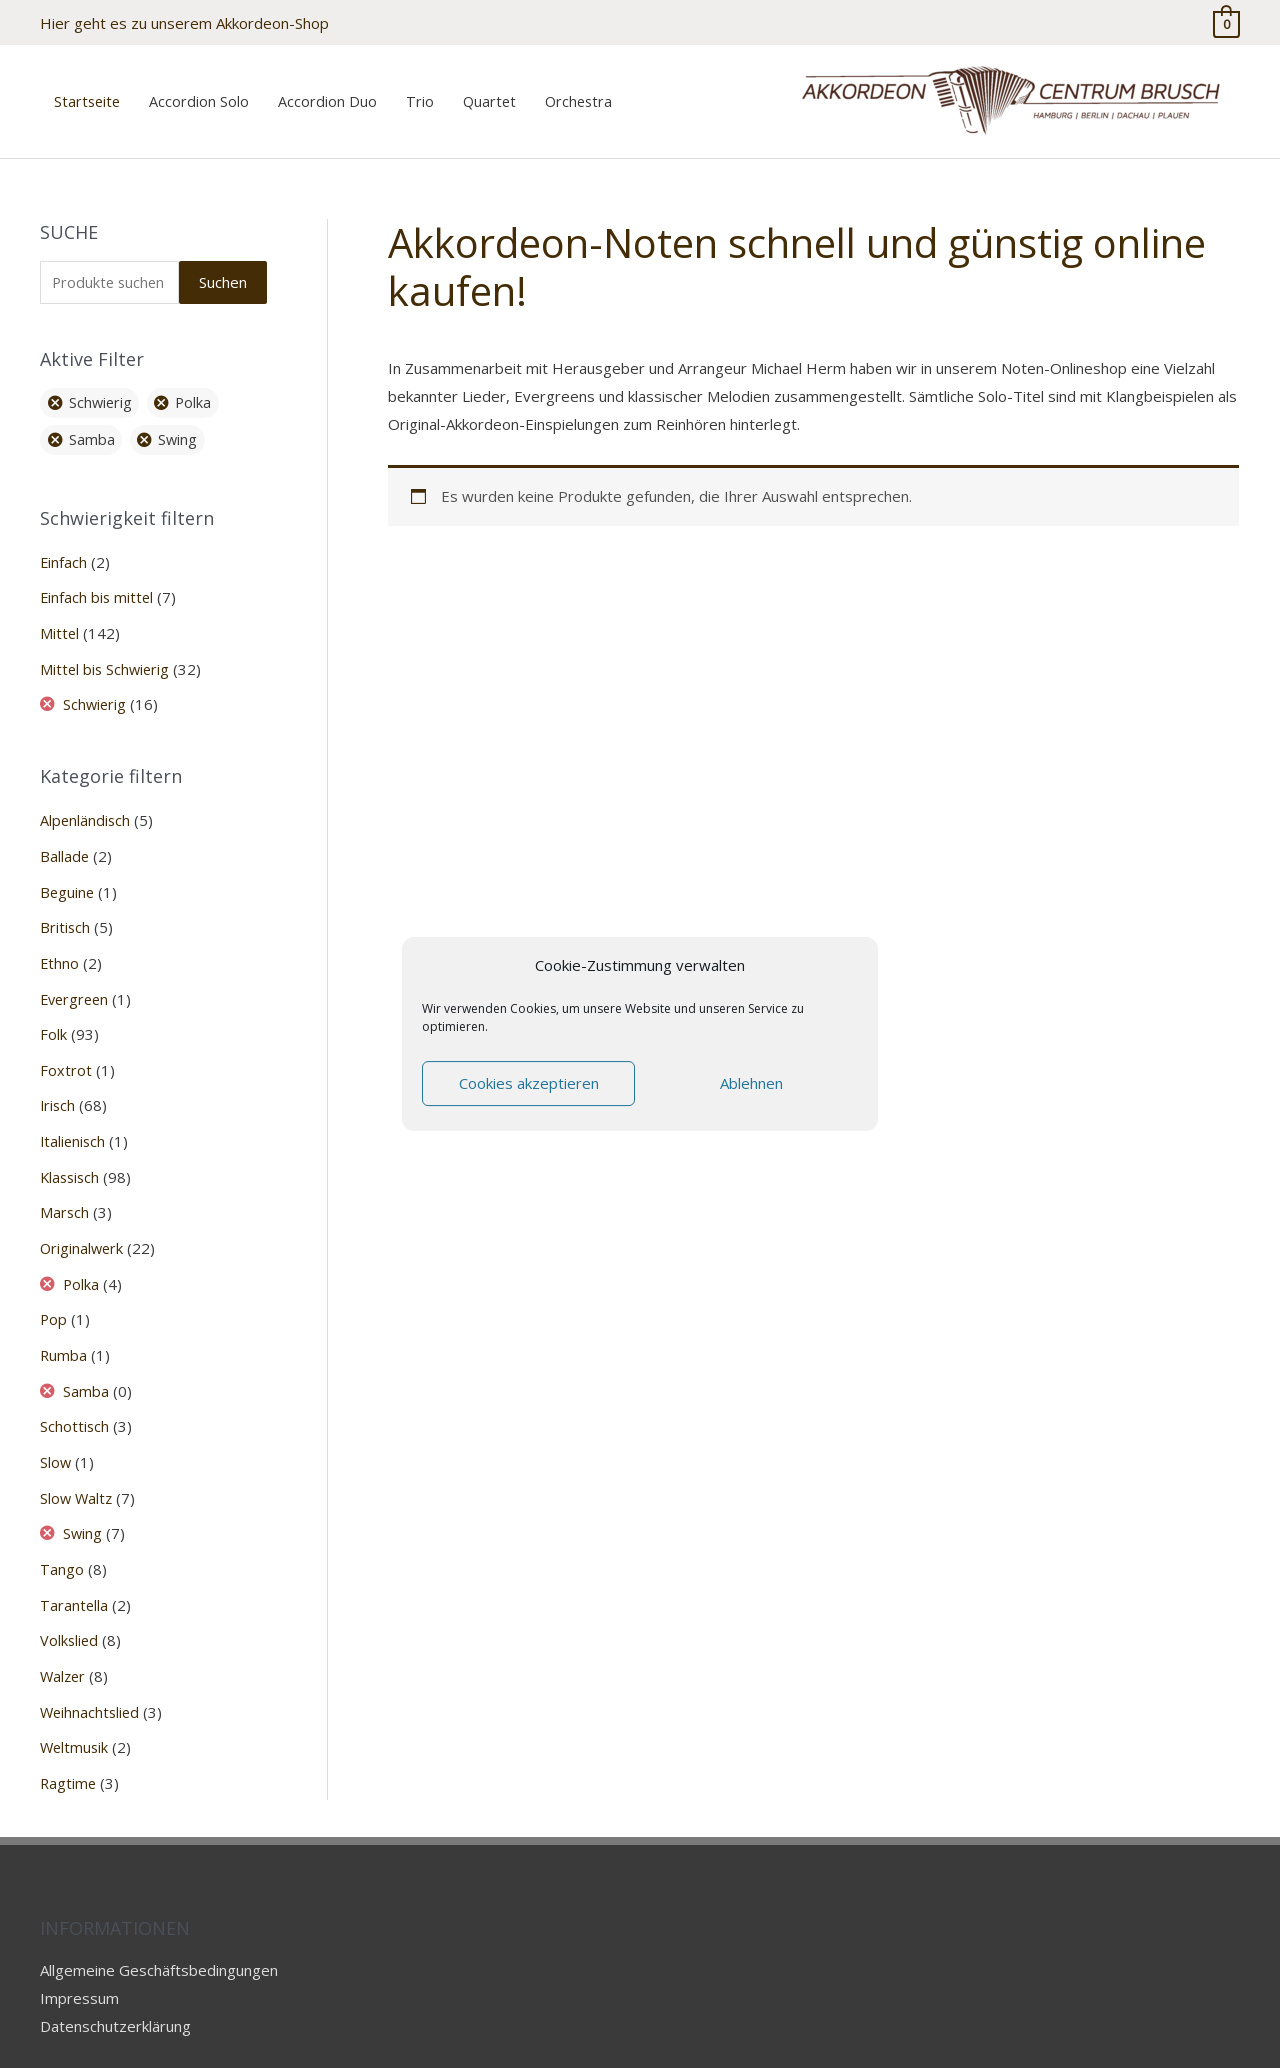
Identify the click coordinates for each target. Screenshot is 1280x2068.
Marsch (65, 1185)
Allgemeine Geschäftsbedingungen (159, 1927)
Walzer (64, 1637)
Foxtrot (66, 1046)
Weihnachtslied (91, 1671)
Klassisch (71, 1150)
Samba (87, 1359)
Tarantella (74, 1567)
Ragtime (69, 1741)
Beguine (68, 872)
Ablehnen (751, 1083)
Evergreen (76, 976)
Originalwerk (83, 1220)
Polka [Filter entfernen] (198, 390)
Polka (82, 1254)
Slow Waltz (77, 1463)
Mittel (60, 618)
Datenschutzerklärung (115, 1983)
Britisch (65, 907)
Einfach (64, 549)
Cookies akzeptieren (529, 1083)
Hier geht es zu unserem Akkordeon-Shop (184, 20)
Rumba (64, 1324)
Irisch (58, 1081)
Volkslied (70, 1602)
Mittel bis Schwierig (106, 653)
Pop (54, 1289)
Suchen (223, 268)
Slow (56, 1428)
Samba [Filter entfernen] (93, 427)
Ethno (60, 942)
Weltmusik (75, 1706)
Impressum (79, 1955)
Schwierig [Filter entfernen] (102, 390)
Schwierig (96, 688)
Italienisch (74, 1115)
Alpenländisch (86, 803)
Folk (53, 1011)
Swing (84, 1498)
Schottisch (75, 1393)
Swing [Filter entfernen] (181, 427)
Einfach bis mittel (98, 583)
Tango (62, 1532)
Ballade (65, 837)
